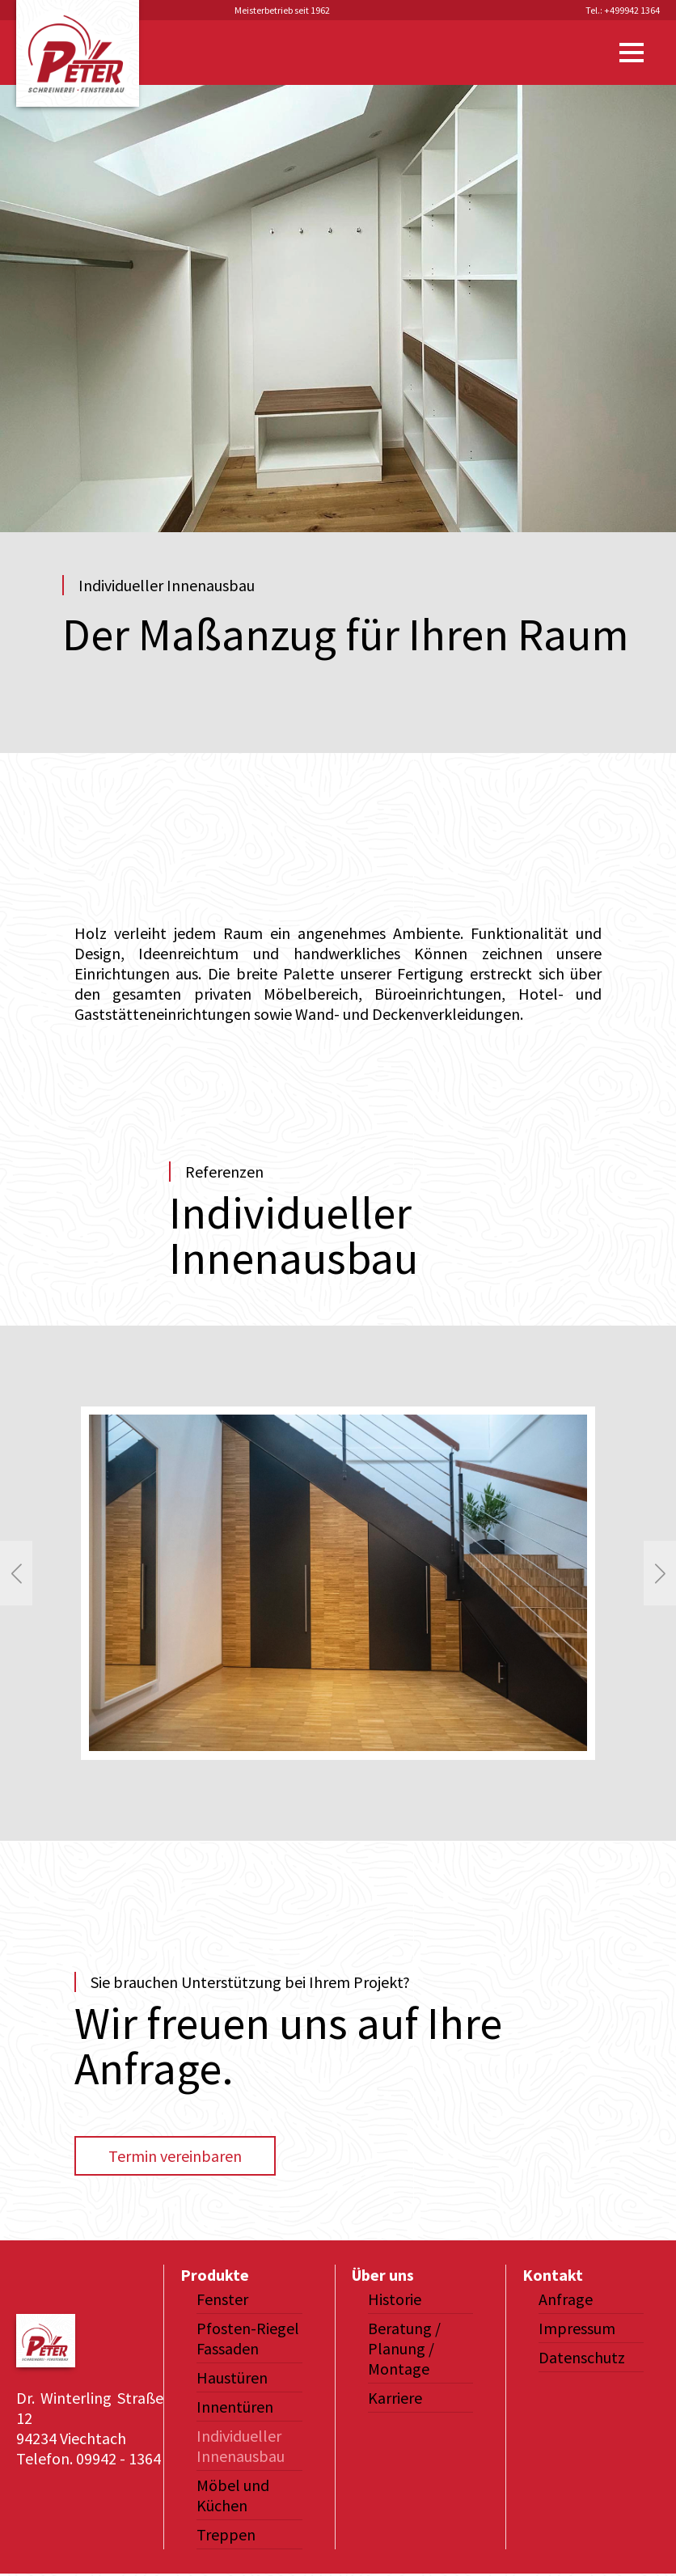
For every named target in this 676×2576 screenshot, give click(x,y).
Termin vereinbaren (175, 2156)
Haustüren (232, 2377)
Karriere (395, 2398)
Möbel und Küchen (232, 2495)
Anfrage (566, 2299)
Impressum (577, 2328)
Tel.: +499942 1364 (622, 10)
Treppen (226, 2534)
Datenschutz (582, 2357)
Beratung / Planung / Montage (404, 2348)
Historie (394, 2299)
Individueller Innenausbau (240, 2446)
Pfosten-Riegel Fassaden (247, 2338)
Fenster (222, 2299)
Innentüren (234, 2406)
